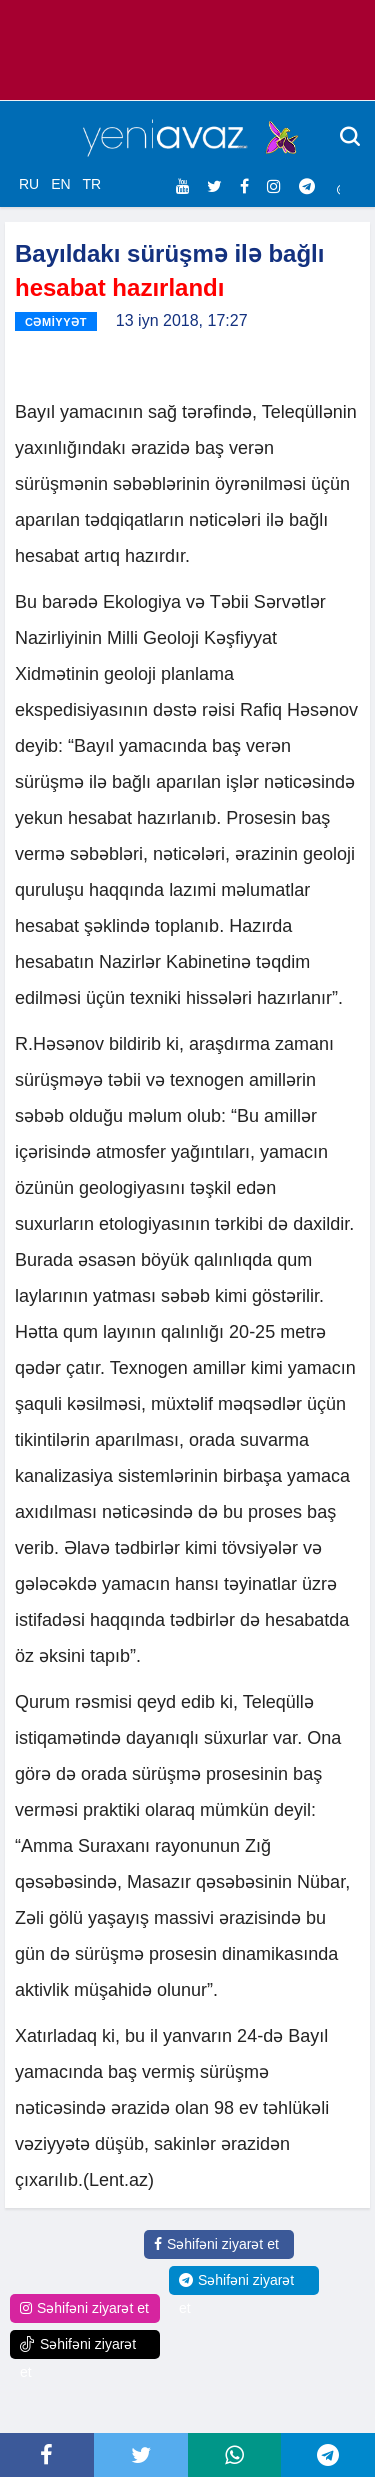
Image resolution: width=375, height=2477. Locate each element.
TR (91, 184)
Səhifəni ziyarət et (216, 2244)
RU (29, 184)
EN (60, 184)
